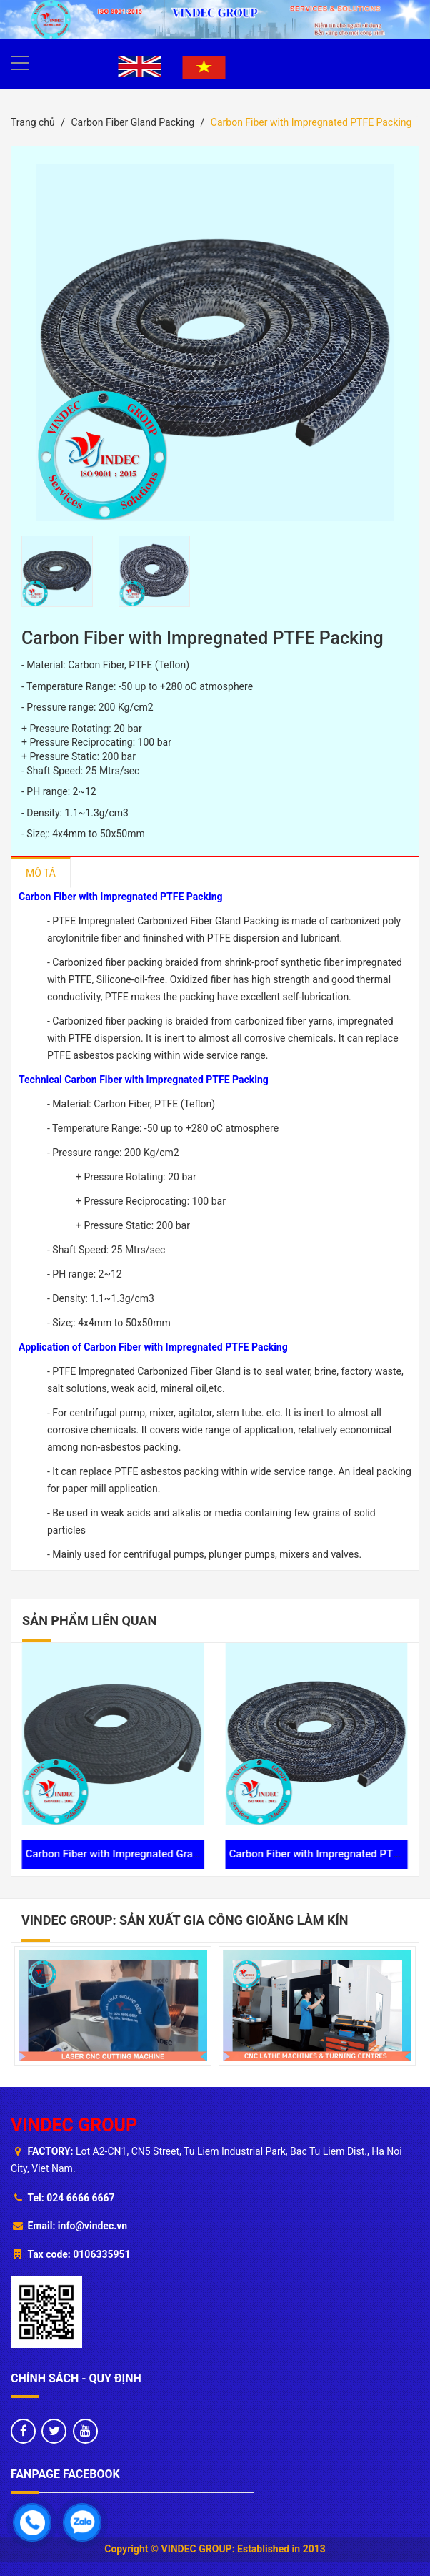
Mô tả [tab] (41, 873)
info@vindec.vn (92, 2225)
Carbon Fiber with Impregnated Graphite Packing (132, 1853)
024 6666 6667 (80, 2198)
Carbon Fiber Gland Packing (132, 122)
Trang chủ (33, 122)
